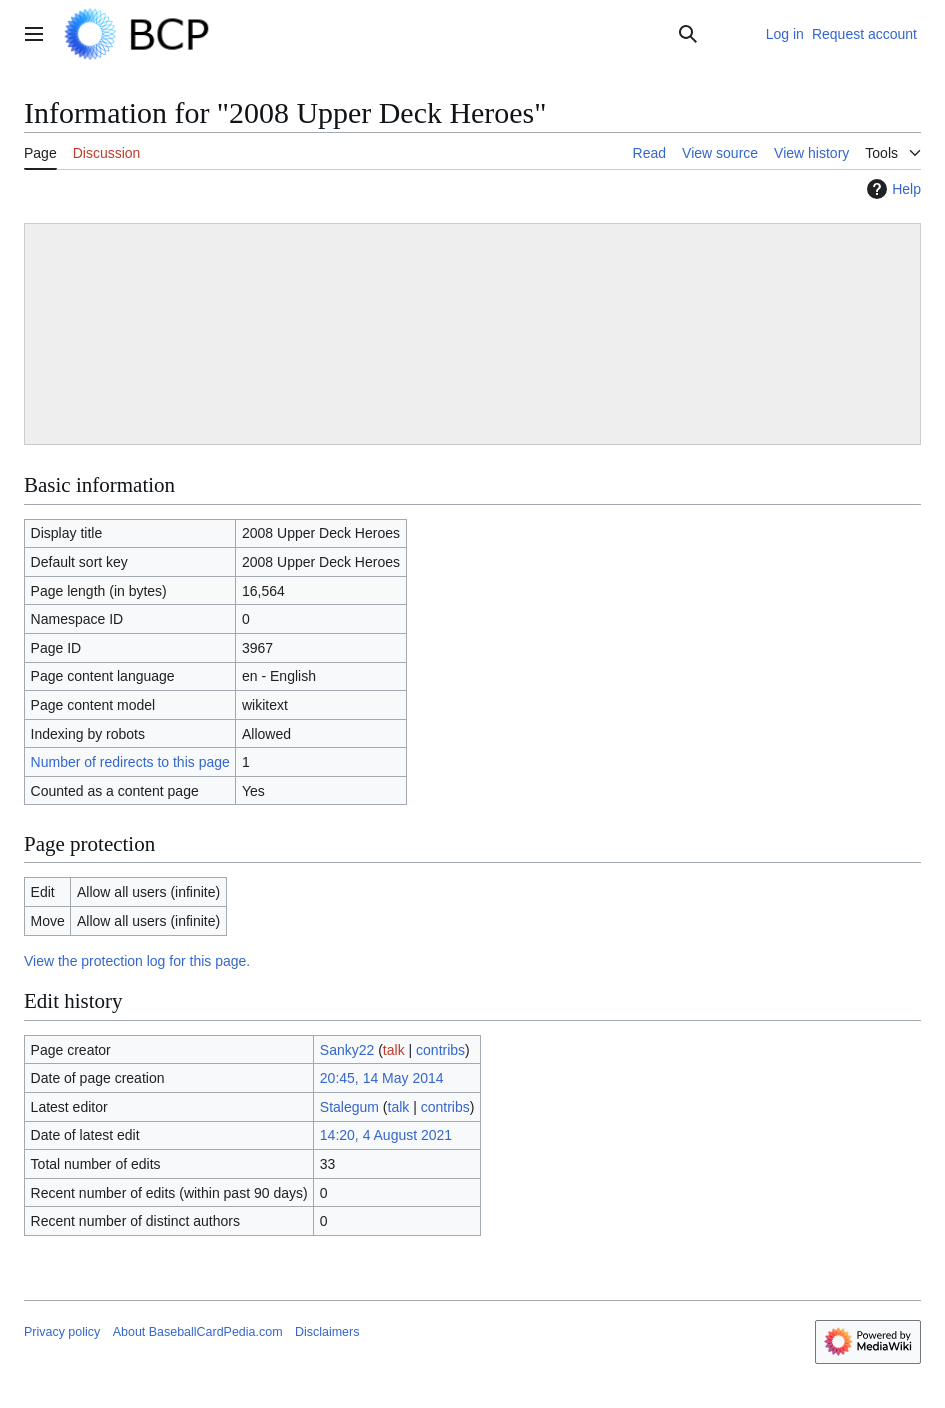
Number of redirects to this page (130, 762)
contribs (440, 1050)
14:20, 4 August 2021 (386, 1135)
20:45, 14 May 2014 (382, 1078)
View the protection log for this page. (137, 961)
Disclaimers (327, 1332)
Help (891, 189)
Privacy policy (62, 1332)
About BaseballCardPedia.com (198, 1332)
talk (394, 1050)
